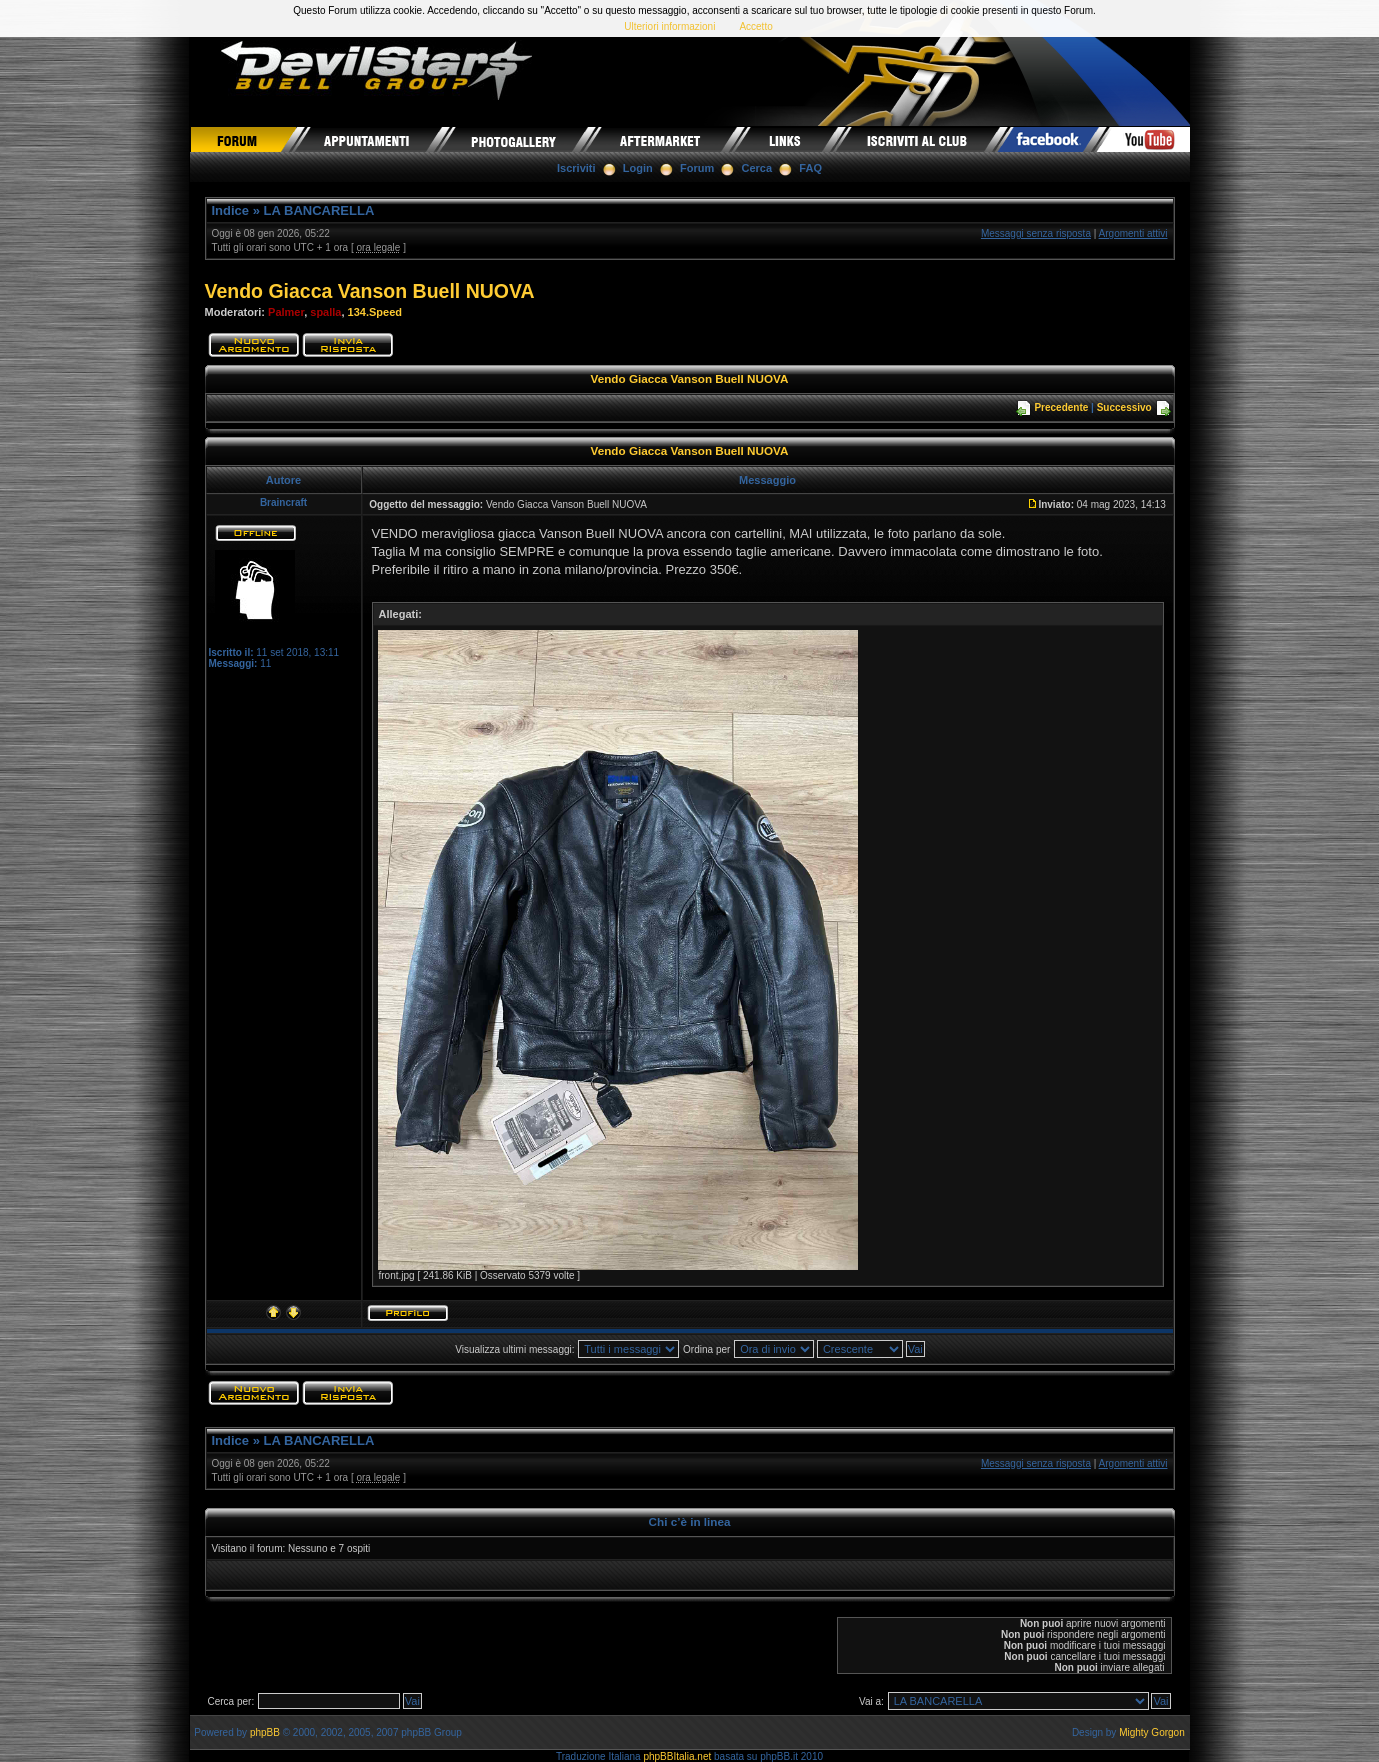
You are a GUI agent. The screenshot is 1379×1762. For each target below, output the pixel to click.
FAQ (810, 168)
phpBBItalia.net (677, 1756)
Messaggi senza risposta (1036, 233)
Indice (231, 210)
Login (638, 168)
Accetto (755, 26)
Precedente (1061, 407)
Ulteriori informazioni (669, 26)
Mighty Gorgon (1152, 1732)
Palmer (286, 312)
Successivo (1124, 407)
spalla (325, 312)
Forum (697, 168)
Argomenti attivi (1133, 233)
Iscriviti (576, 168)
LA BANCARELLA (319, 210)
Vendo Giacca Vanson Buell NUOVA (370, 291)
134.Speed (375, 312)
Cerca (757, 168)
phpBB (265, 1732)
